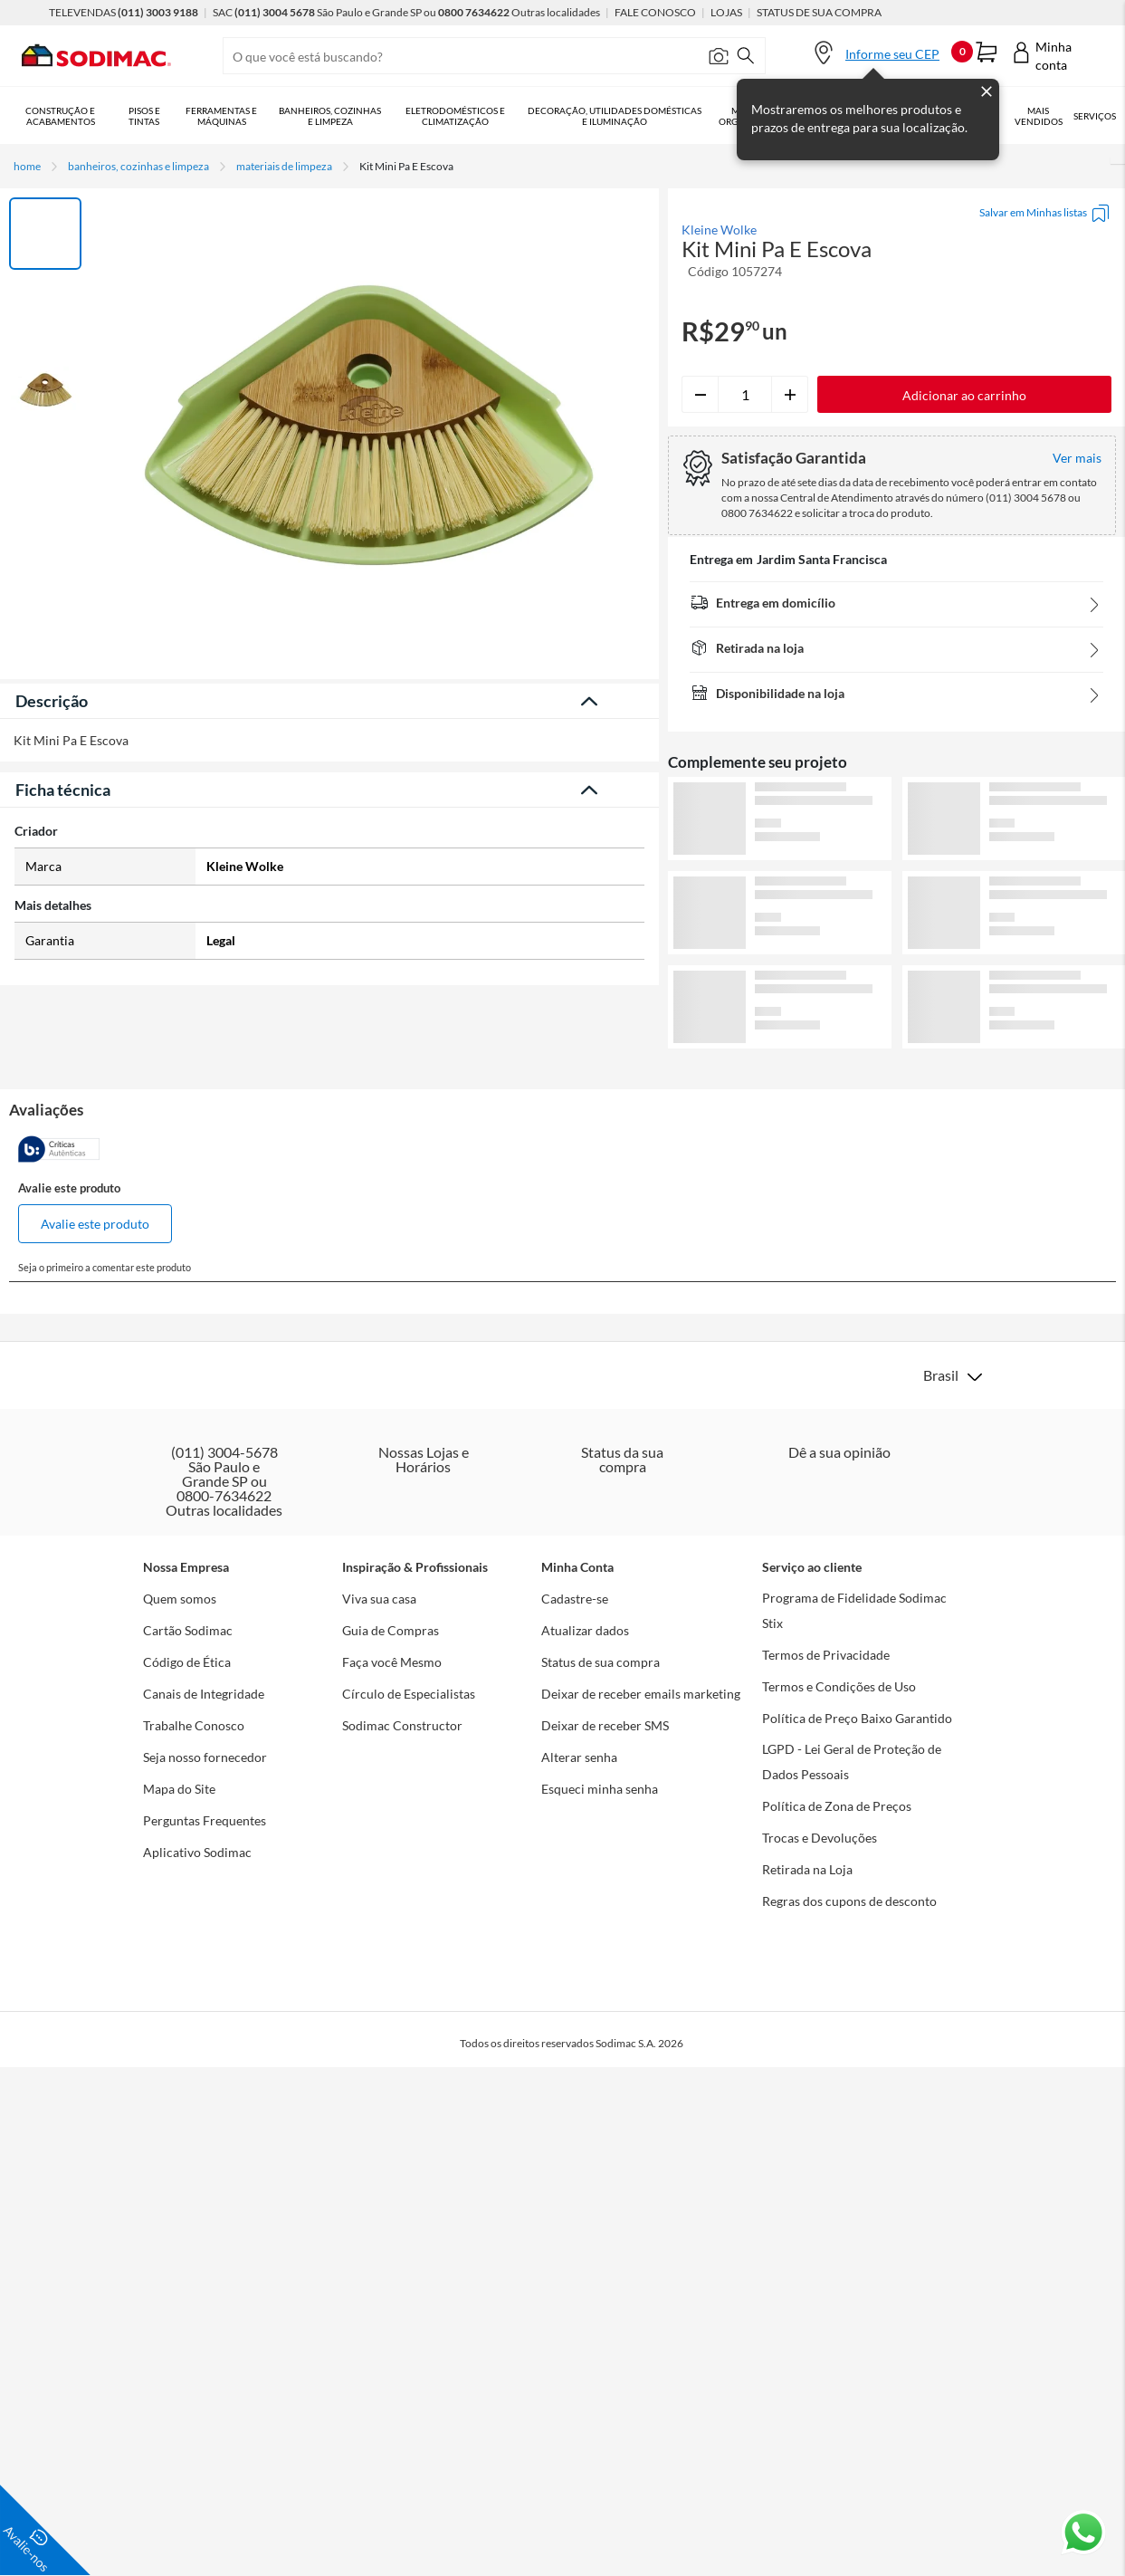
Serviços (1094, 115)
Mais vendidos (1039, 116)
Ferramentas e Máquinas (221, 116)
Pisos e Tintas (144, 116)
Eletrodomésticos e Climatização (455, 116)
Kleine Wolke (719, 230)
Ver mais (896, 1078)
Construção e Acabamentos (60, 116)
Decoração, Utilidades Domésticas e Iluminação (614, 116)
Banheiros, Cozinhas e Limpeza (330, 116)
